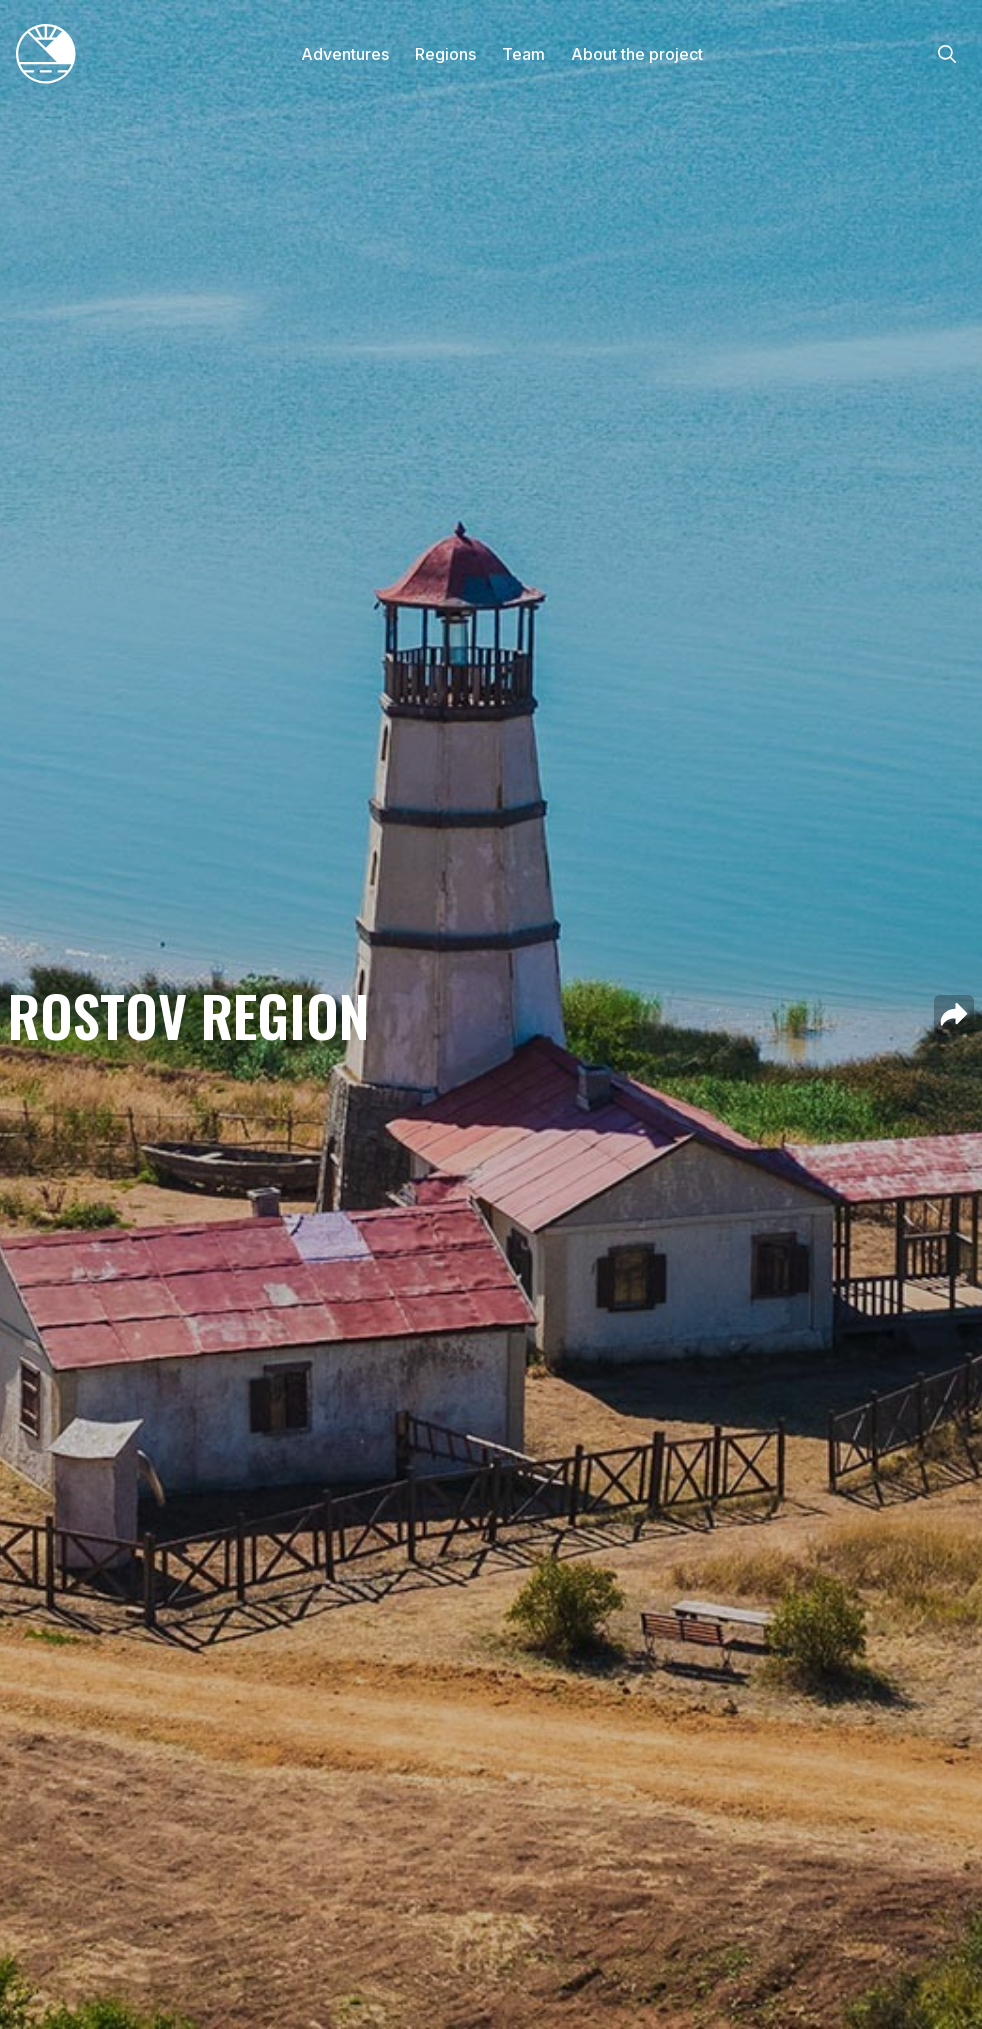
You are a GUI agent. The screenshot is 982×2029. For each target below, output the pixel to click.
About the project (637, 54)
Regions (445, 54)
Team (523, 54)
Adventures (345, 54)
